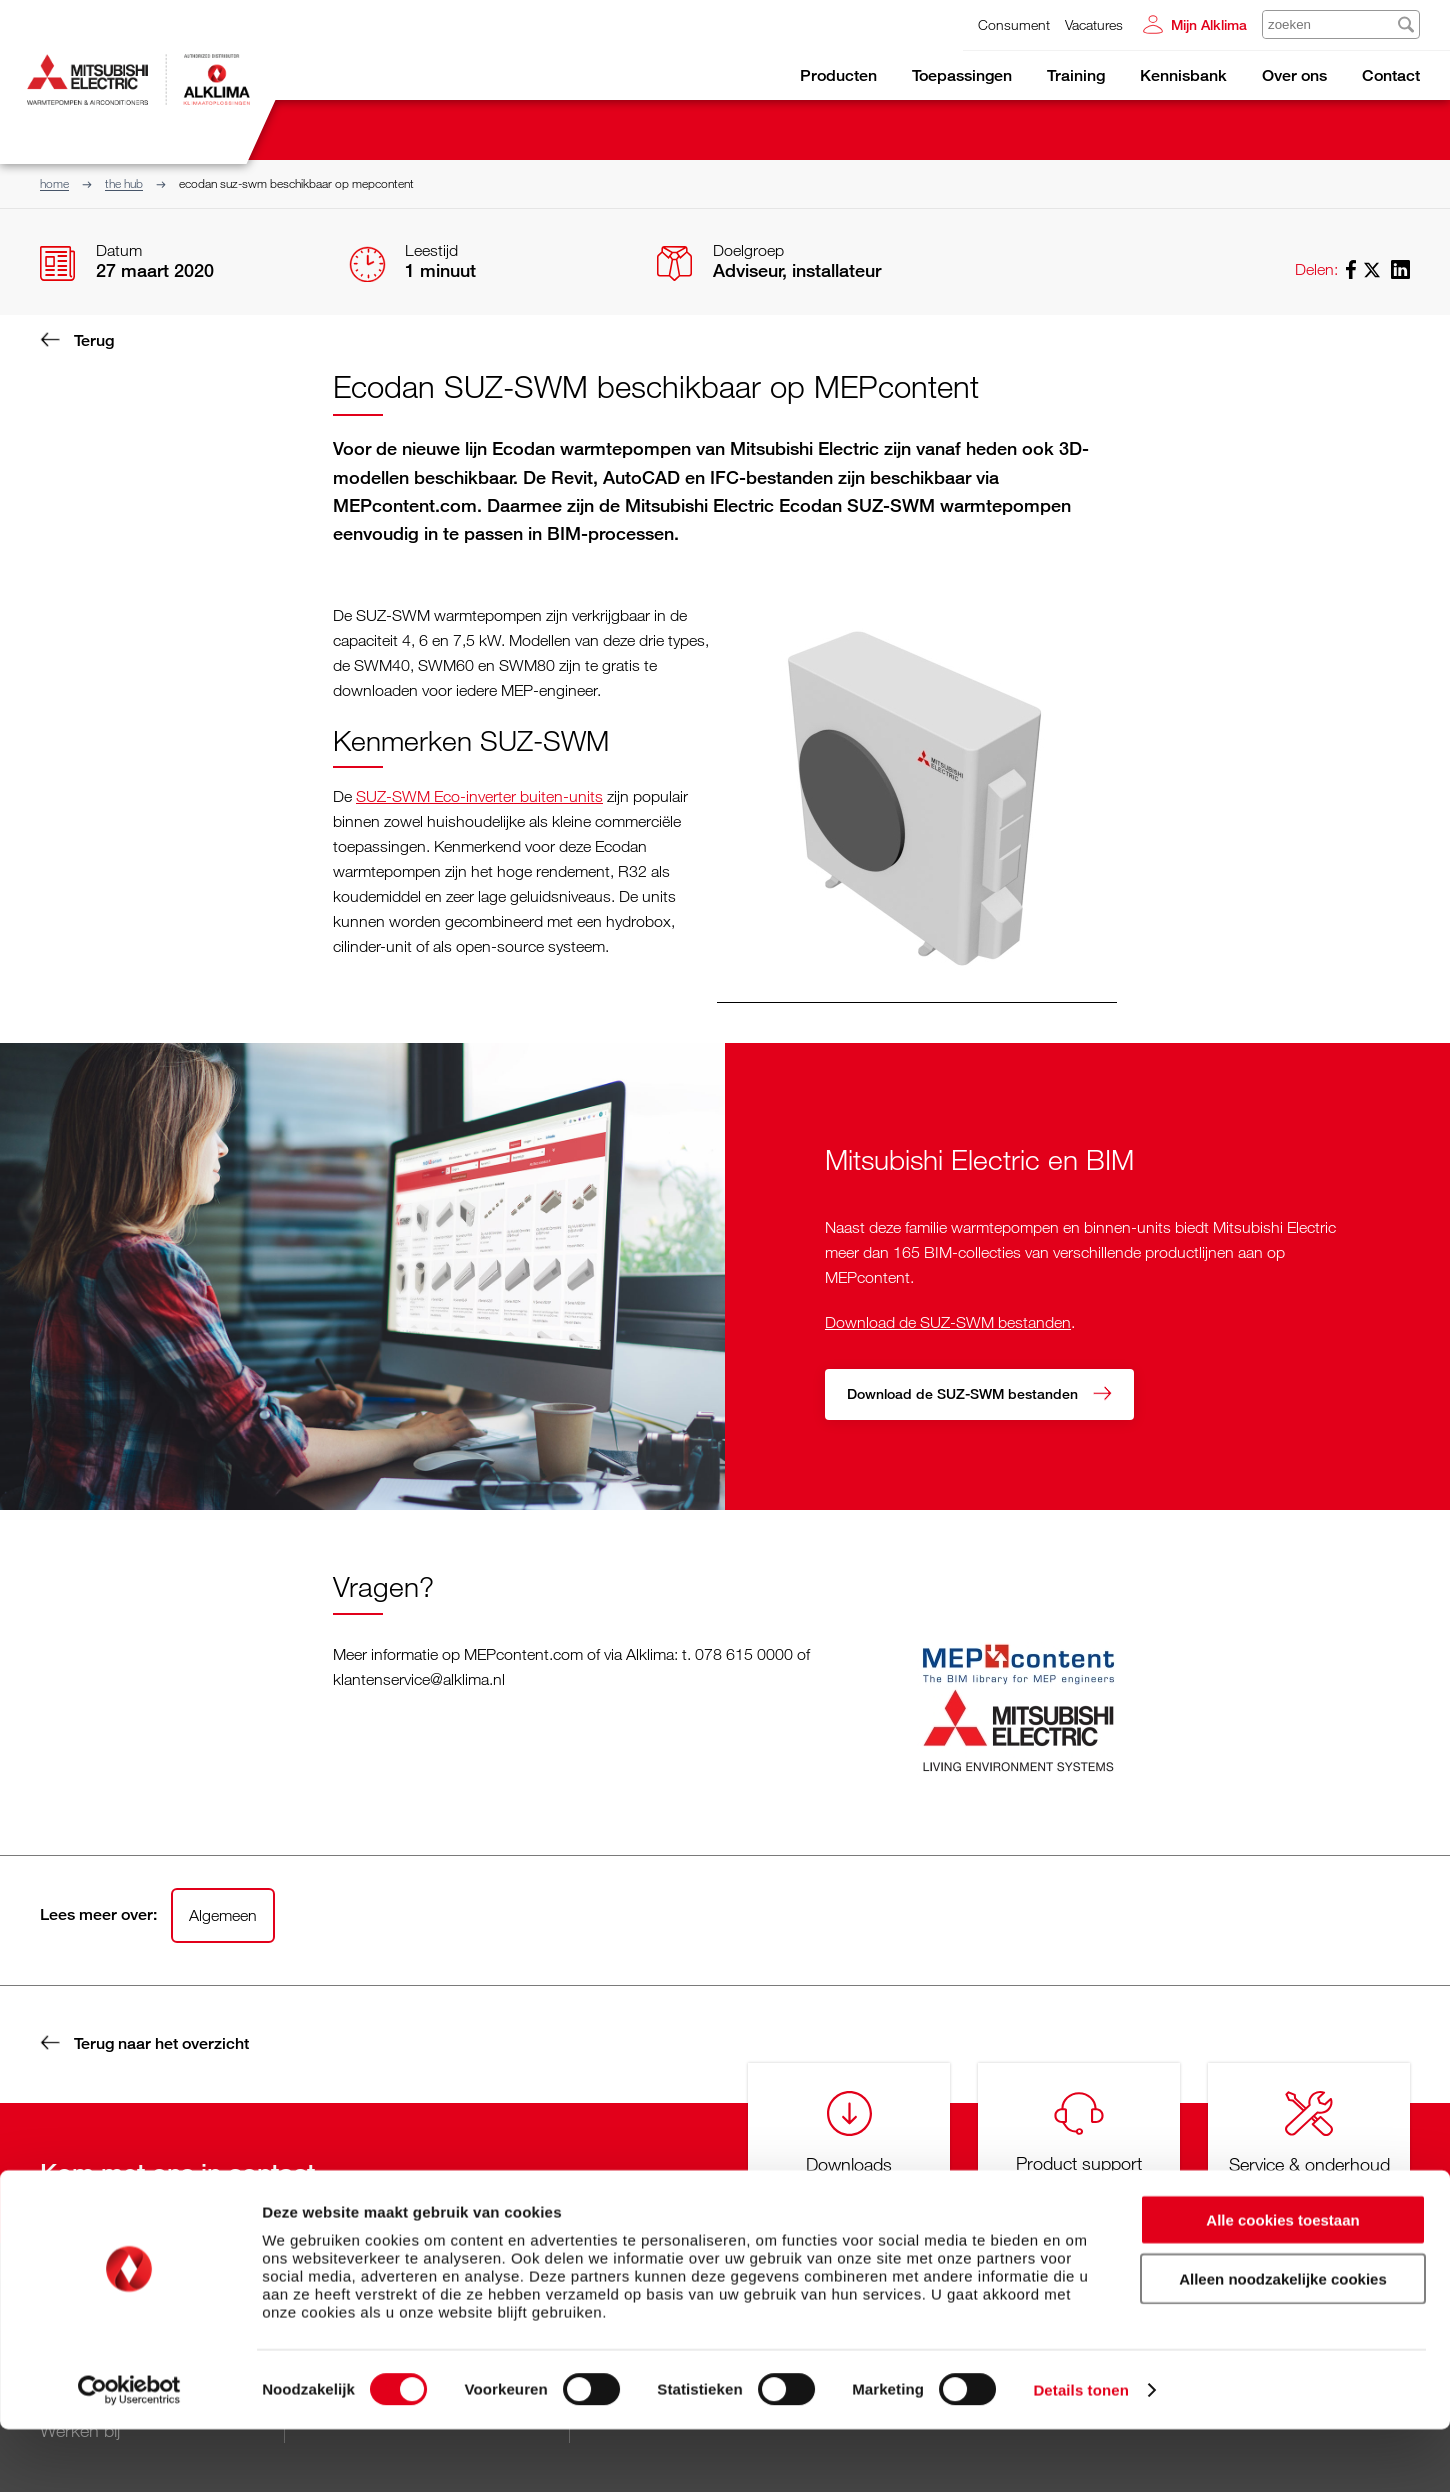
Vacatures (1094, 24)
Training (1076, 75)
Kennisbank (1183, 75)
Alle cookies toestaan (1282, 2282)
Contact (1391, 75)
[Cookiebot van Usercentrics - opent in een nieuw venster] (129, 2453)
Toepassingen (962, 75)
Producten (838, 75)
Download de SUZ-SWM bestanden (948, 1321)
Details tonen (1080, 2452)
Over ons (1294, 75)
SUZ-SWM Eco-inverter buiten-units (479, 796)
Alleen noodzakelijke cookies (1283, 2341)
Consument (1014, 24)
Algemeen (223, 1915)
